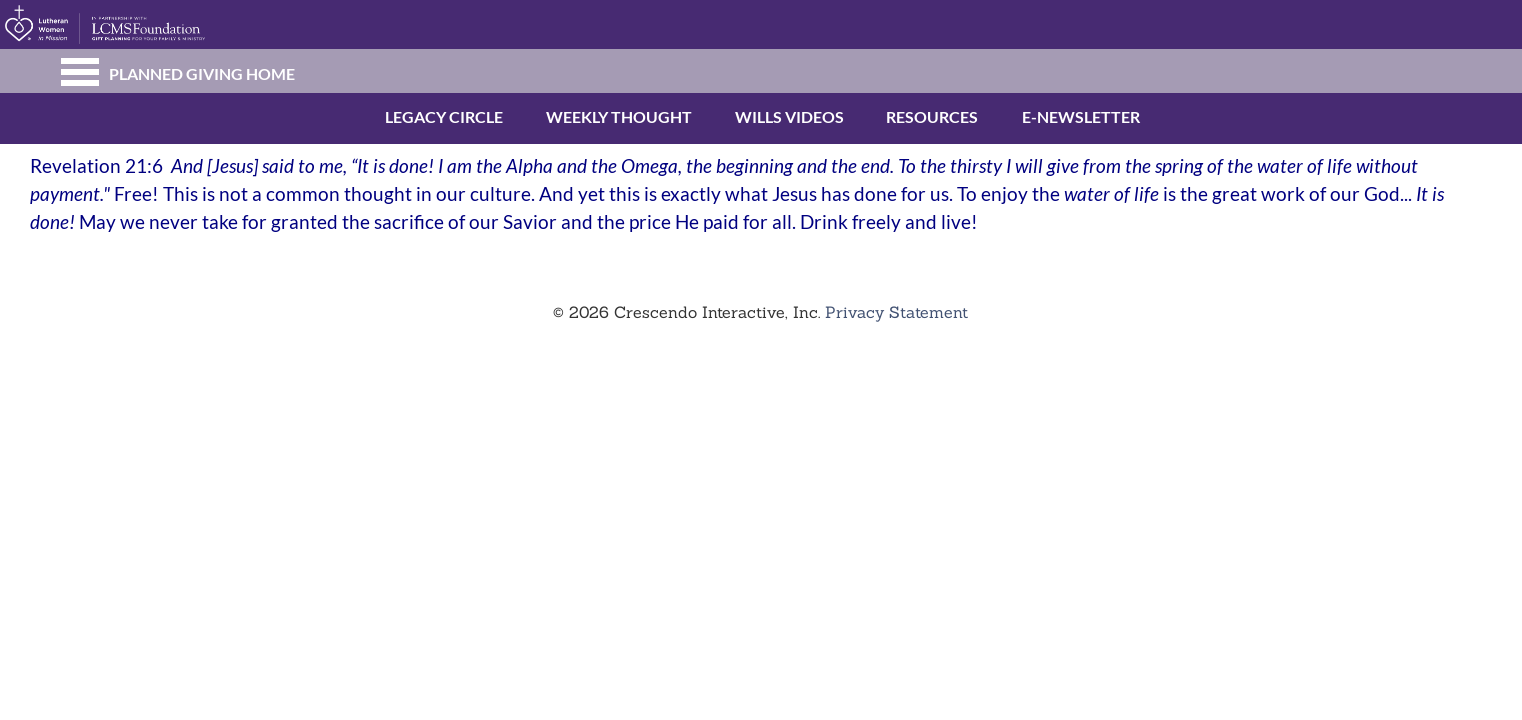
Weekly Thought (572, 116)
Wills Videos (754, 116)
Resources (902, 116)
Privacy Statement (896, 312)
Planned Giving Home (202, 73)
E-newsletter (1043, 116)
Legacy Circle (406, 116)
